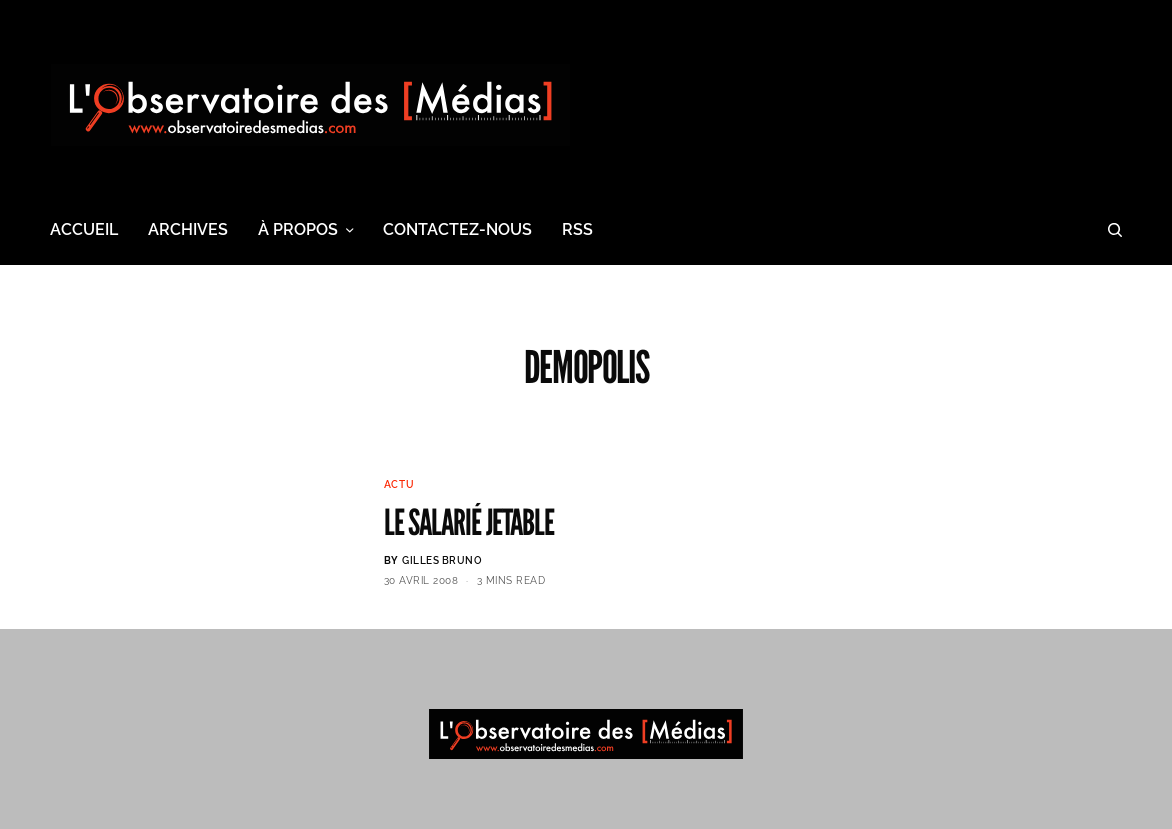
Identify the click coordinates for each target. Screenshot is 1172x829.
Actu (399, 484)
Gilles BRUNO (442, 560)
